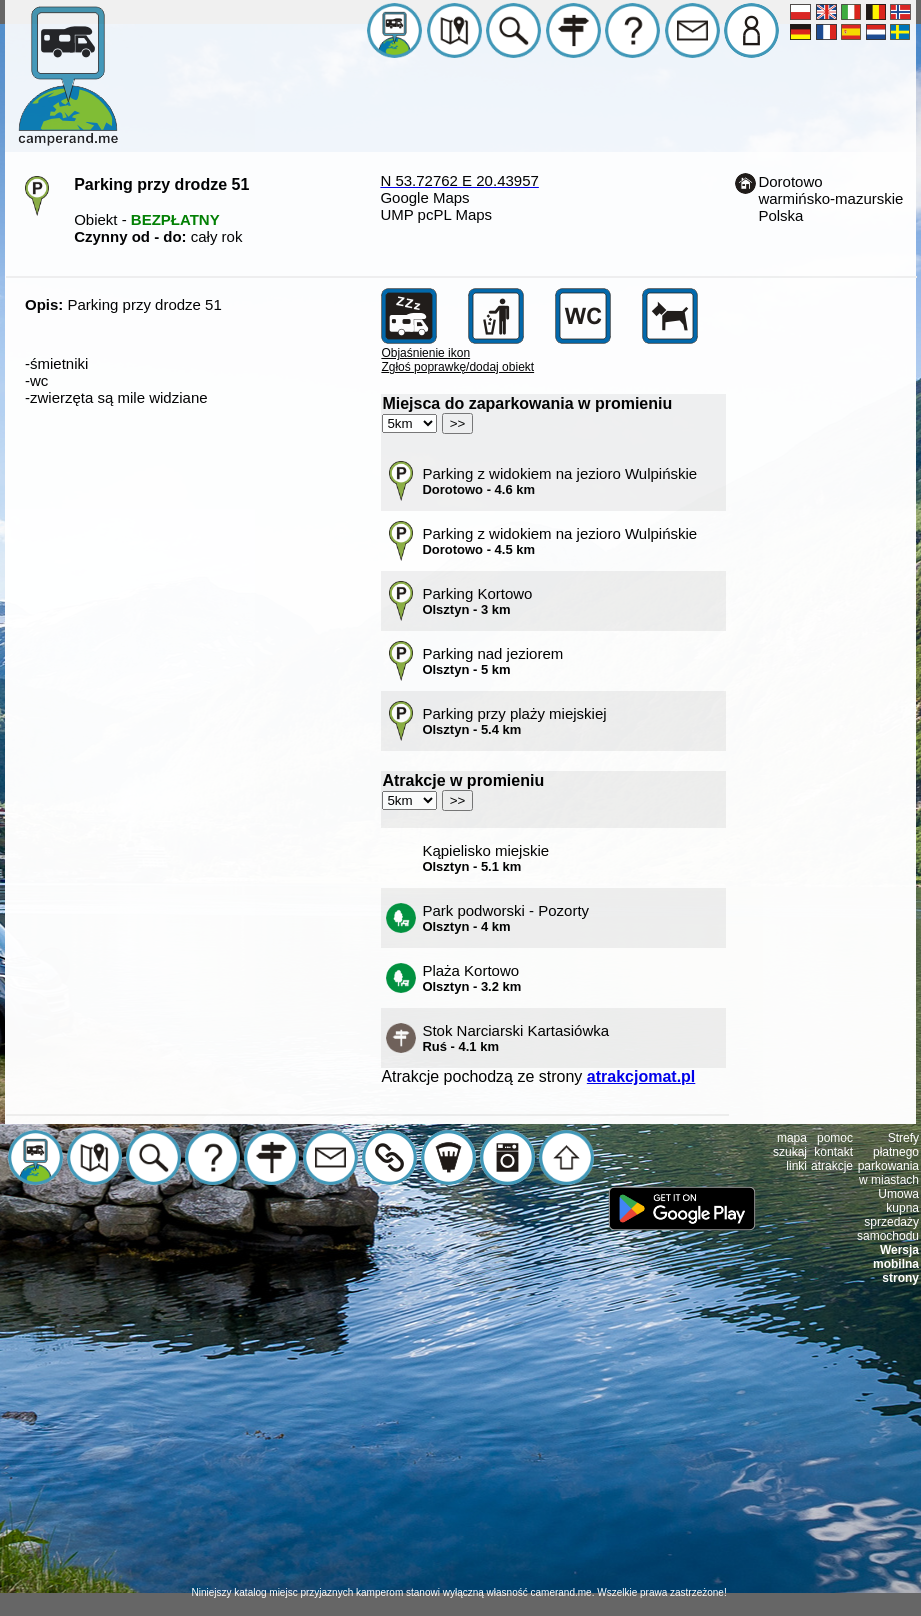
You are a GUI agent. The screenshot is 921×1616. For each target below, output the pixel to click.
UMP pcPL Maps (436, 214)
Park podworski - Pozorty (505, 918)
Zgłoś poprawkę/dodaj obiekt (457, 367)
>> (458, 423)
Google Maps (424, 197)
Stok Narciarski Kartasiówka (515, 1038)
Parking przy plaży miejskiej (514, 721)
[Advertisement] (461, 1446)
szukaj (790, 1152)
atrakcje (832, 1166)
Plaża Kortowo (471, 978)
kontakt (833, 1152)
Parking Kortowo (477, 601)
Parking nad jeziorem (492, 661)
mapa (792, 1138)
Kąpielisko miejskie (485, 858)
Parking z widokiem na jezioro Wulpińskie (559, 481)
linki (796, 1166)
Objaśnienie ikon (425, 353)
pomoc (835, 1138)
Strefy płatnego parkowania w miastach (888, 1159)
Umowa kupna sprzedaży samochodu (888, 1215)
